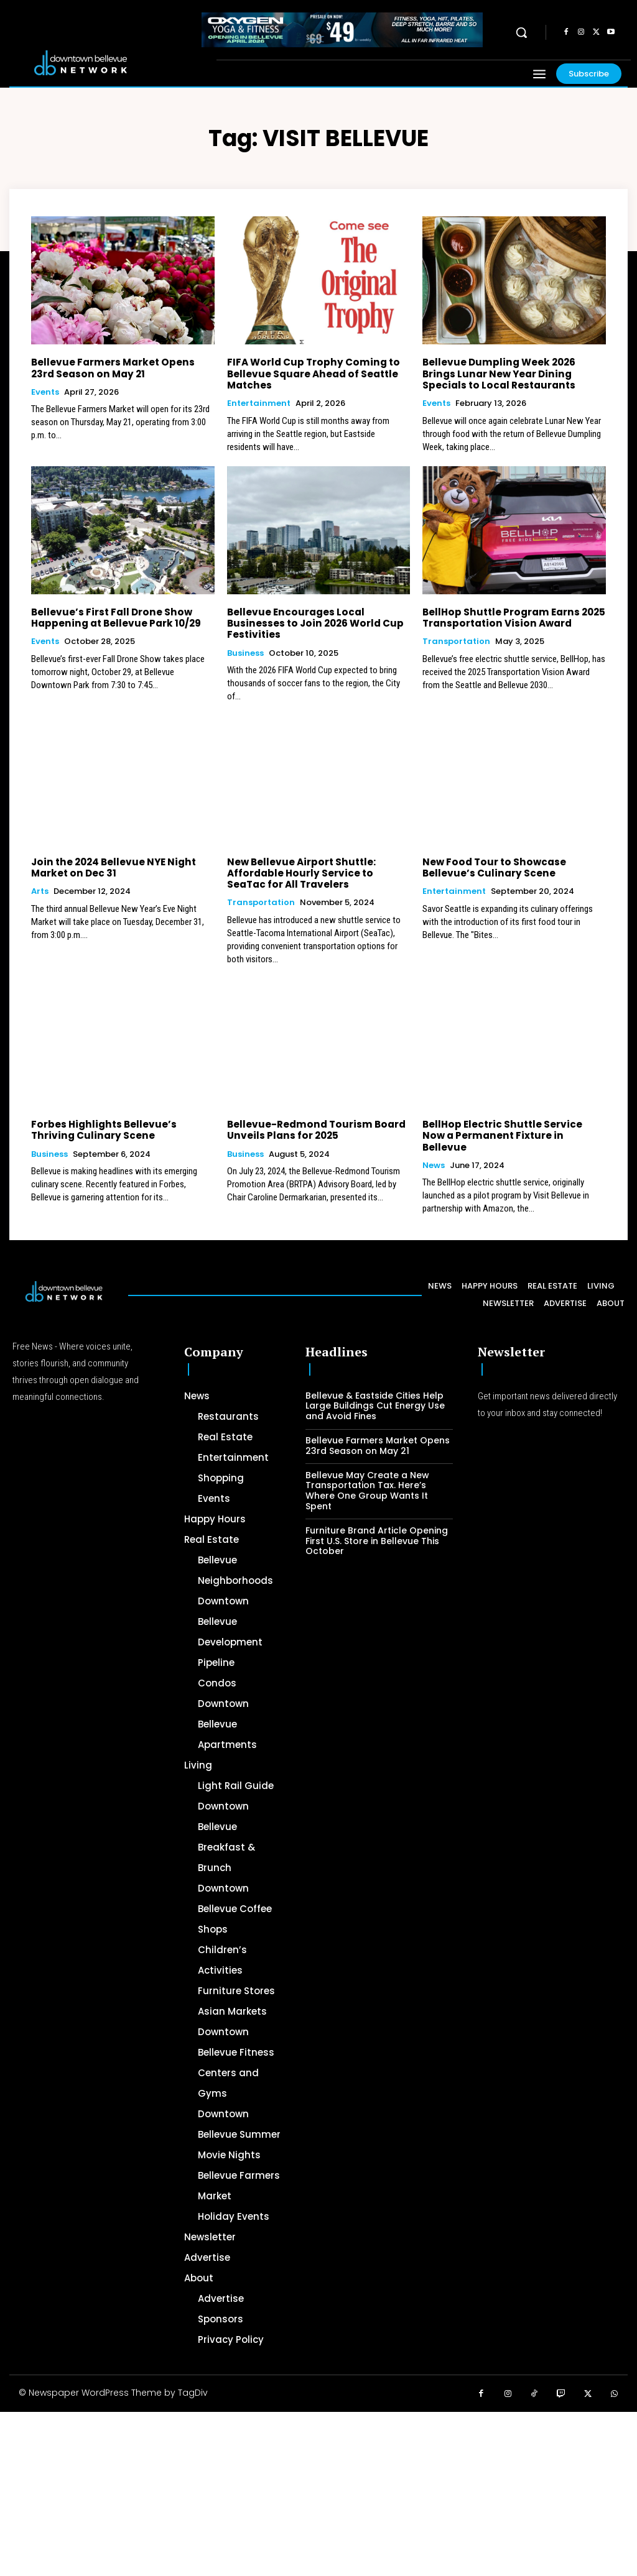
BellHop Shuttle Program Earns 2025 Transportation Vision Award (512, 617)
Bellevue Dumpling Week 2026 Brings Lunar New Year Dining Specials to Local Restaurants (497, 373)
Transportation (456, 641)
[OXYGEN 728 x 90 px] (342, 29)
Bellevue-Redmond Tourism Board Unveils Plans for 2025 (314, 1128)
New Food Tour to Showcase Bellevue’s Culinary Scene (492, 866)
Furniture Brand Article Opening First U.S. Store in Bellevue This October (376, 1528)
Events (45, 392)
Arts (40, 890)
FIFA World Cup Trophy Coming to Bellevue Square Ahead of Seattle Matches (311, 373)
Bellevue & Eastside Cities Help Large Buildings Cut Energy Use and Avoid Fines (375, 1393)
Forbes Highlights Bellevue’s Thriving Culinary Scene (102, 1128)
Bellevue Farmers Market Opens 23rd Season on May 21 (111, 368)
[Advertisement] (318, 2485)
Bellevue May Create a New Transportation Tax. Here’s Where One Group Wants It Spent (367, 1477)
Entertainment (259, 403)
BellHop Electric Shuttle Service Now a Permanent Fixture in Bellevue (512, 1128)
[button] (521, 32)
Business (245, 652)
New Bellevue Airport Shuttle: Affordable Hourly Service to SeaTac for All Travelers (318, 872)
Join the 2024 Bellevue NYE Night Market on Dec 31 (111, 866)
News (433, 1152)
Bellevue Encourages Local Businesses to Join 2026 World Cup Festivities (313, 622)
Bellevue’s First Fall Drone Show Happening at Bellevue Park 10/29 (114, 617)
